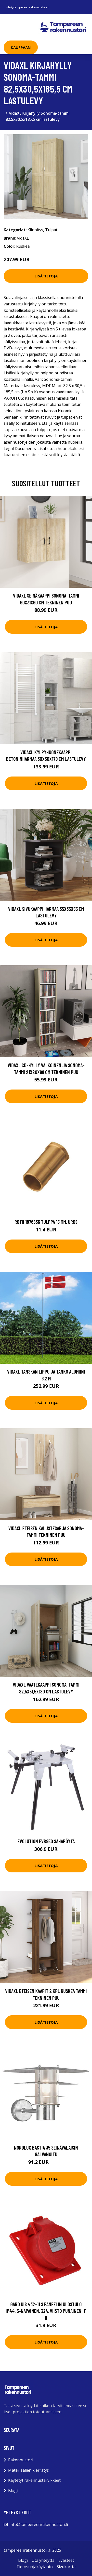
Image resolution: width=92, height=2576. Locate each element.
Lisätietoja (46, 275)
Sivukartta (66, 2566)
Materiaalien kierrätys (28, 2470)
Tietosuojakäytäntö (34, 2566)
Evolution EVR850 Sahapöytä (46, 1841)
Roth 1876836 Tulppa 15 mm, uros (46, 1222)
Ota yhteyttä (43, 2560)
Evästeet (66, 2560)
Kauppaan (21, 47)
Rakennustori (20, 2460)
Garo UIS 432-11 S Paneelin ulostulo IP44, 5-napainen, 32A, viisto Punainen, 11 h (46, 2311)
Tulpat (51, 229)
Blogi (13, 2490)
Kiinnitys (35, 229)
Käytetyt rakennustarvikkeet (34, 2480)
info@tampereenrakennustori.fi (27, 7)
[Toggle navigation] (10, 27)
